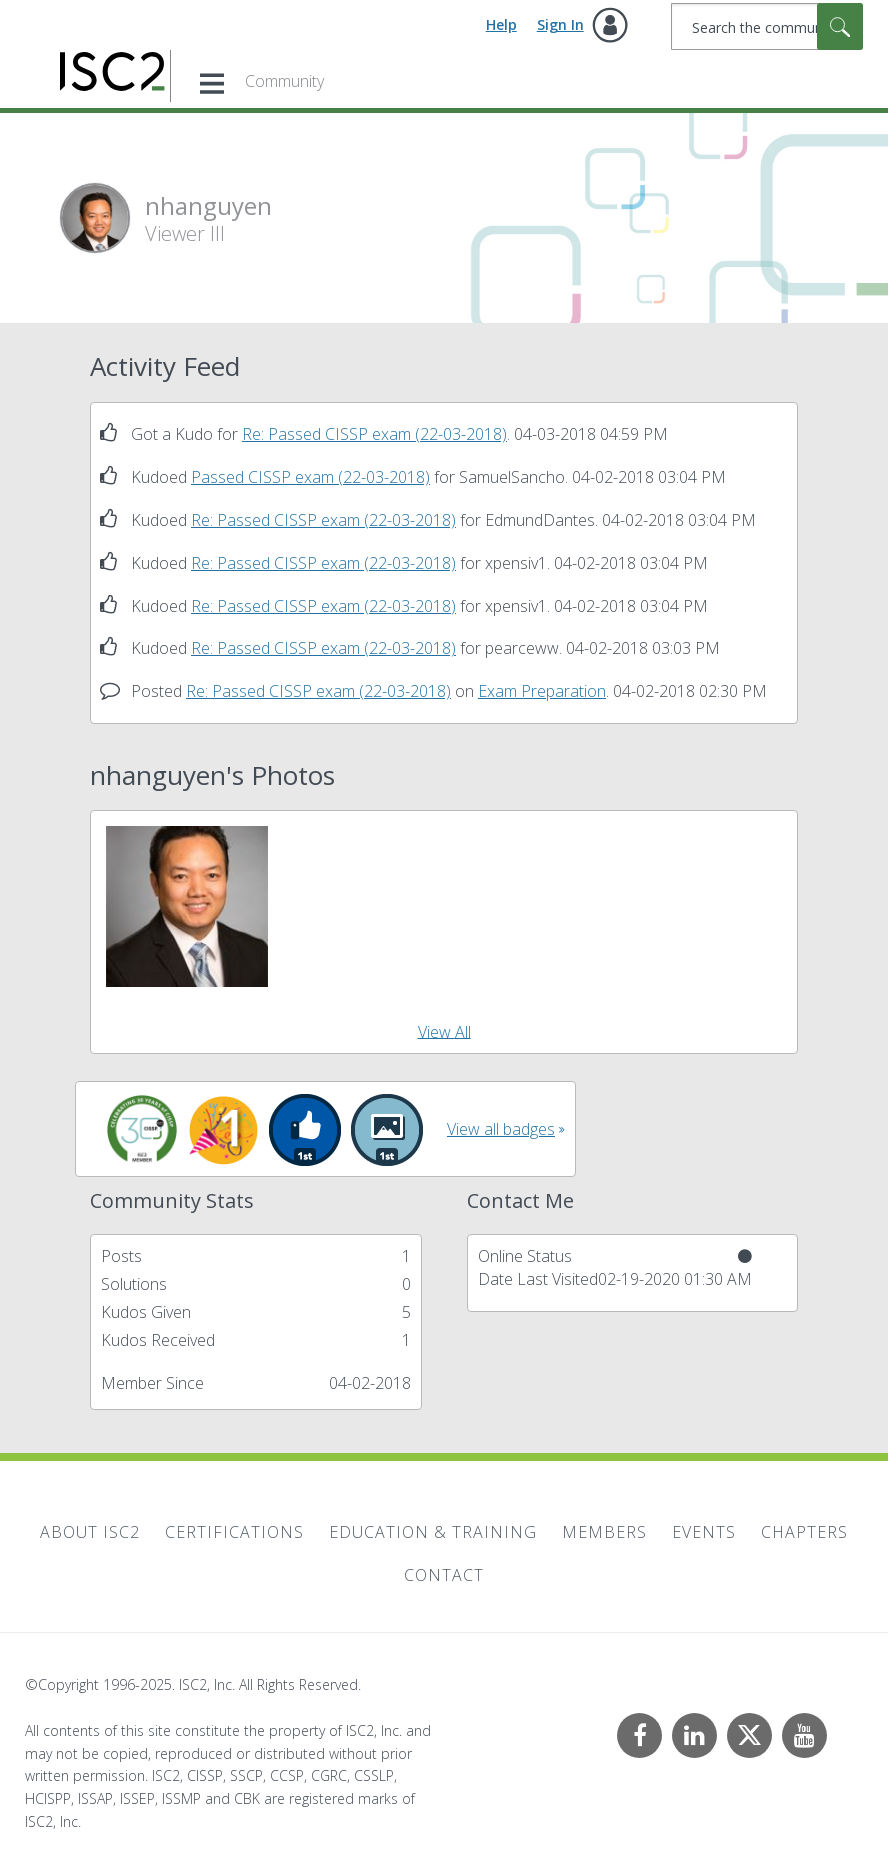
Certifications (234, 1532)
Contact (444, 1575)
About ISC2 (90, 1532)
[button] (187, 907)
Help (501, 24)
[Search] (767, 26)
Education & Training (433, 1532)
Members (604, 1532)
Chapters (804, 1532)
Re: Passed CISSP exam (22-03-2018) (374, 434)
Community (284, 81)
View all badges (501, 1129)
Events (704, 1532)
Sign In (560, 24)
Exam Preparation (542, 691)
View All (444, 1031)
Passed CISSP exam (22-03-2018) (310, 477)
